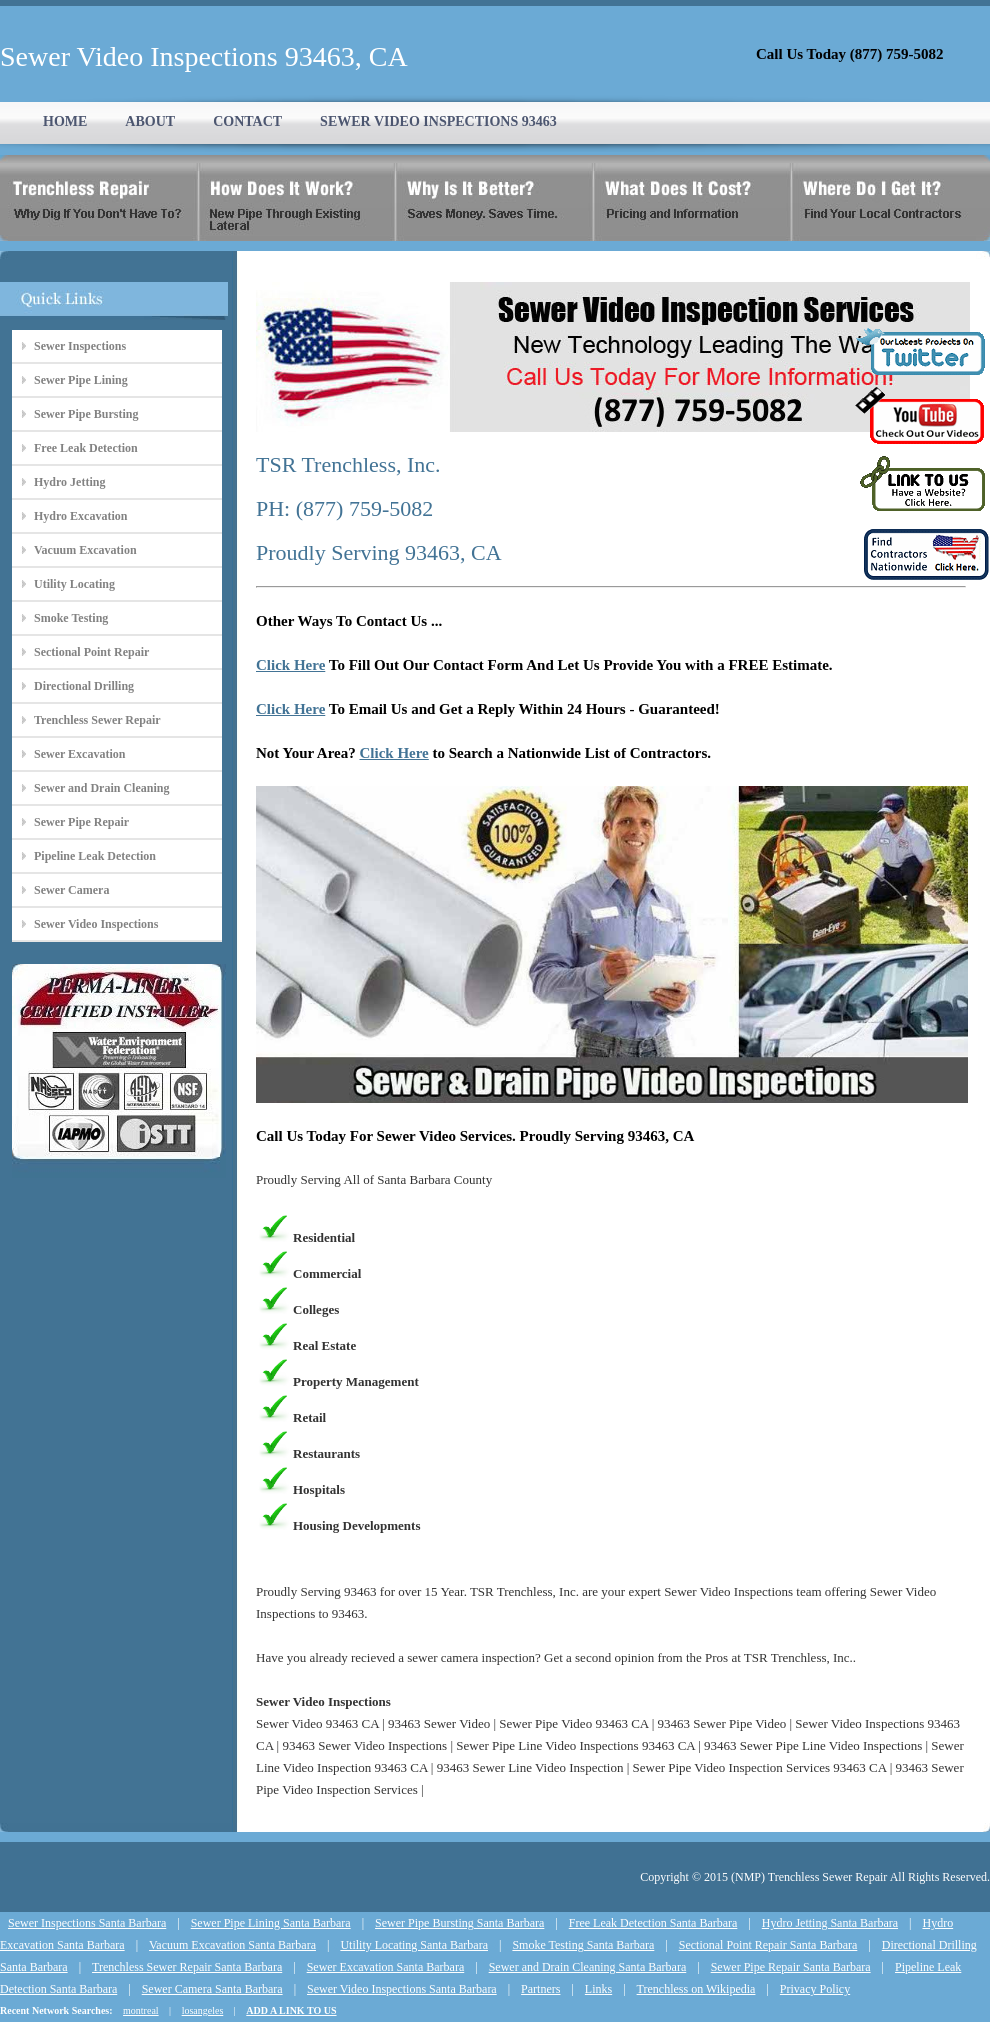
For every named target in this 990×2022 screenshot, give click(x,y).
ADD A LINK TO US (291, 2010)
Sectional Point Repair (91, 652)
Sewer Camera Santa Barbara (212, 1989)
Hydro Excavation (80, 516)
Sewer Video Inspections (96, 924)
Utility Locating (74, 584)
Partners (540, 1989)
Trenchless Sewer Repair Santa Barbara (187, 1967)
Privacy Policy (815, 1989)
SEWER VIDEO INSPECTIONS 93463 (438, 121)
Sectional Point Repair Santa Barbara (768, 1945)
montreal (141, 2010)
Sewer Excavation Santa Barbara (386, 1967)
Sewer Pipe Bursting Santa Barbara (459, 1923)
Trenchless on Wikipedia (696, 1989)
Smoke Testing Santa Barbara (583, 1945)
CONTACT (247, 121)
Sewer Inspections (80, 346)
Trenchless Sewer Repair (97, 720)
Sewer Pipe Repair (81, 822)
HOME (65, 121)
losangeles (203, 2010)
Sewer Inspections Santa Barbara (87, 1923)
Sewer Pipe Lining (81, 380)
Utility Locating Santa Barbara (414, 1945)
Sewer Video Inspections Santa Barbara (402, 1989)
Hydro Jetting (69, 482)
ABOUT (150, 121)
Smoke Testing (71, 618)
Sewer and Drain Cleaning (101, 788)
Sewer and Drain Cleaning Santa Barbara (588, 1967)
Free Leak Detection (86, 448)
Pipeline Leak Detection (95, 856)
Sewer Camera (71, 890)
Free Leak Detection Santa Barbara (653, 1923)
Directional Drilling (84, 686)
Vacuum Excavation (85, 550)
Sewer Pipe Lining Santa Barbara (271, 1923)
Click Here (290, 665)
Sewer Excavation (79, 754)
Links (598, 1989)
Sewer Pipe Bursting (86, 414)
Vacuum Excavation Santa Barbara (232, 1945)
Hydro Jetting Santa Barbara (830, 1923)
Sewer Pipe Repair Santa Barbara (791, 1967)
